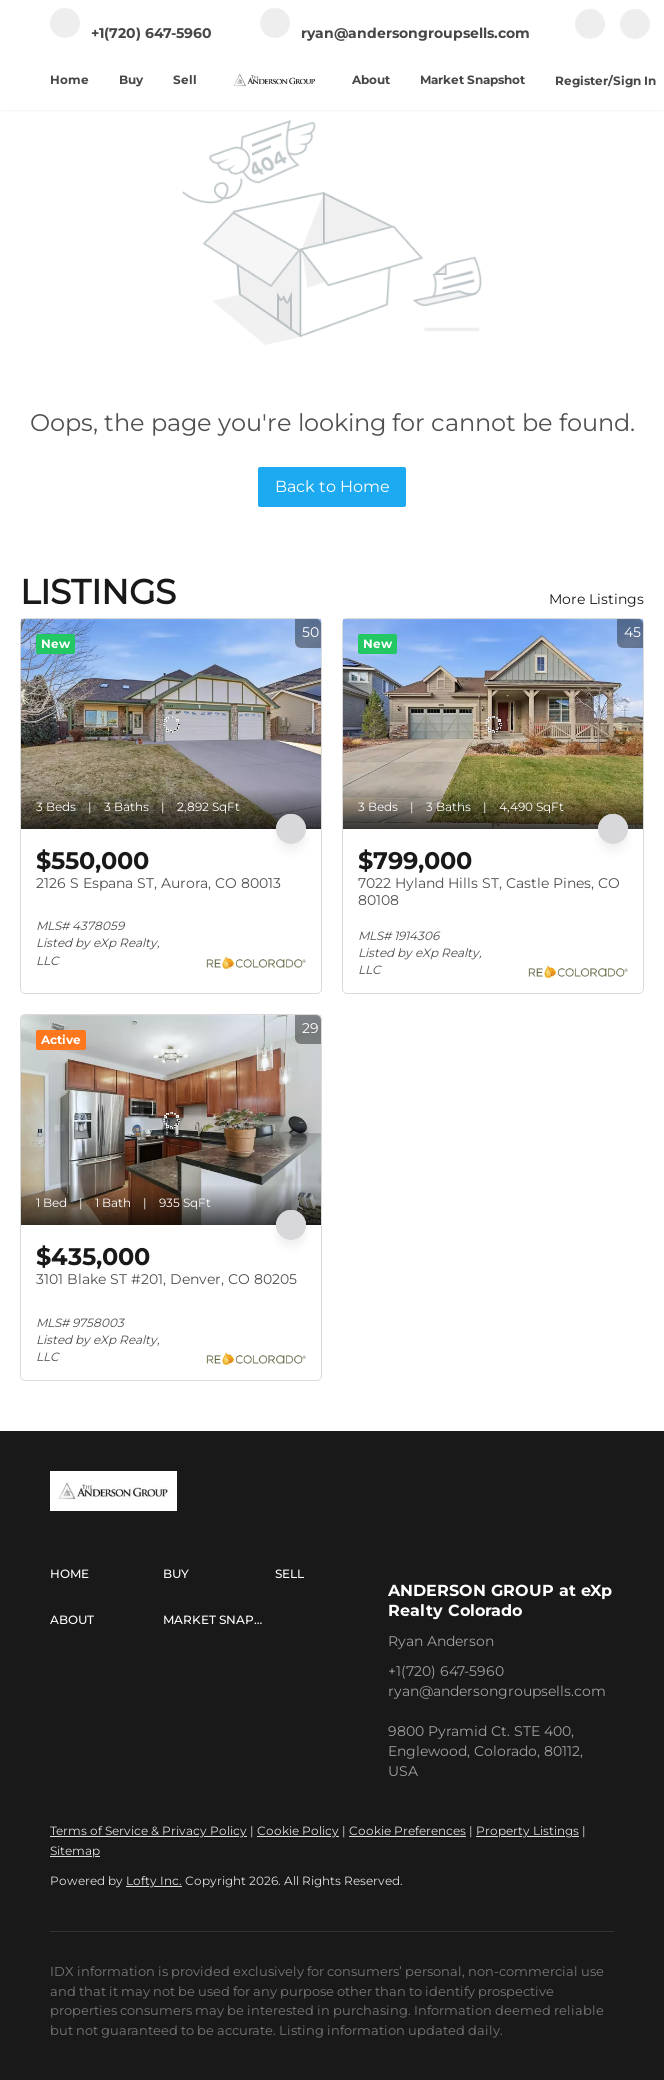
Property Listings (527, 1830)
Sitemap (75, 1850)
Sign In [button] (634, 80)
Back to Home (332, 486)
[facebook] (590, 34)
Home (69, 79)
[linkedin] (635, 34)
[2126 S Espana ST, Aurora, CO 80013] (171, 724)
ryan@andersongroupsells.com (497, 1691)
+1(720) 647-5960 (446, 1671)
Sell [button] (185, 79)
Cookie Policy (298, 1830)
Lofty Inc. (154, 1880)
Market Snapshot (472, 79)
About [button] (371, 79)
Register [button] (581, 80)
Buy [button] (131, 79)
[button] (106, 1574)
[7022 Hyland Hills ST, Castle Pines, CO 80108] (493, 724)
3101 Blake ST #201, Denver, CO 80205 (166, 1279)
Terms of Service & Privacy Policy (148, 1830)
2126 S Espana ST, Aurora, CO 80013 (158, 883)
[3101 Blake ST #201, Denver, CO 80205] (171, 1120)
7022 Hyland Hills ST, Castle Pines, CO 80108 (489, 892)
